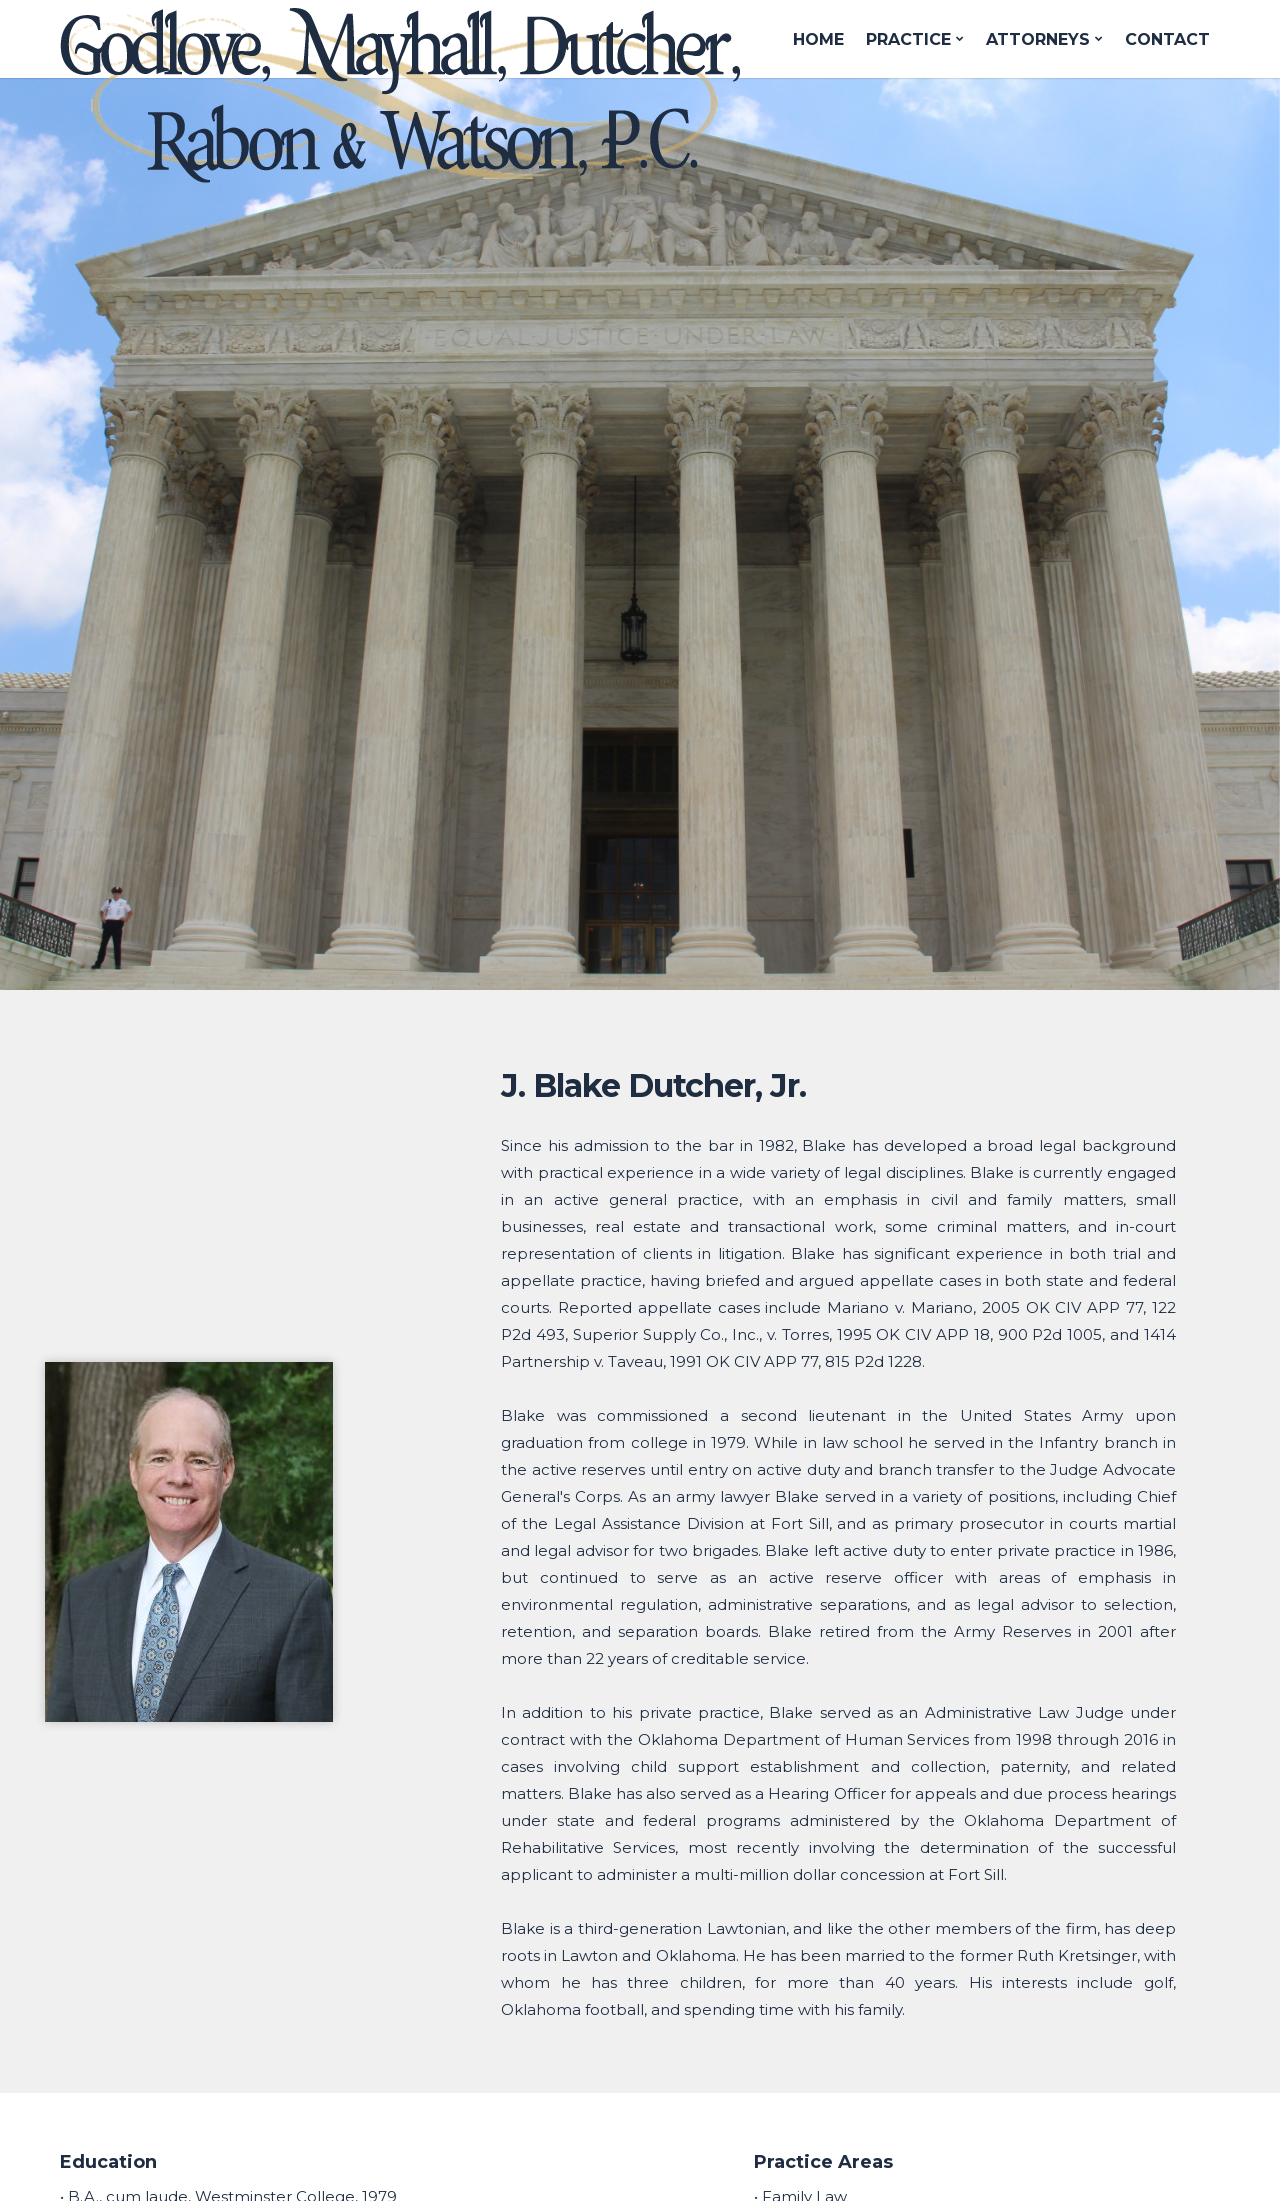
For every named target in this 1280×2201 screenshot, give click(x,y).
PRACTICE (915, 39)
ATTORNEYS (1044, 39)
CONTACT (1167, 39)
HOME (818, 39)
